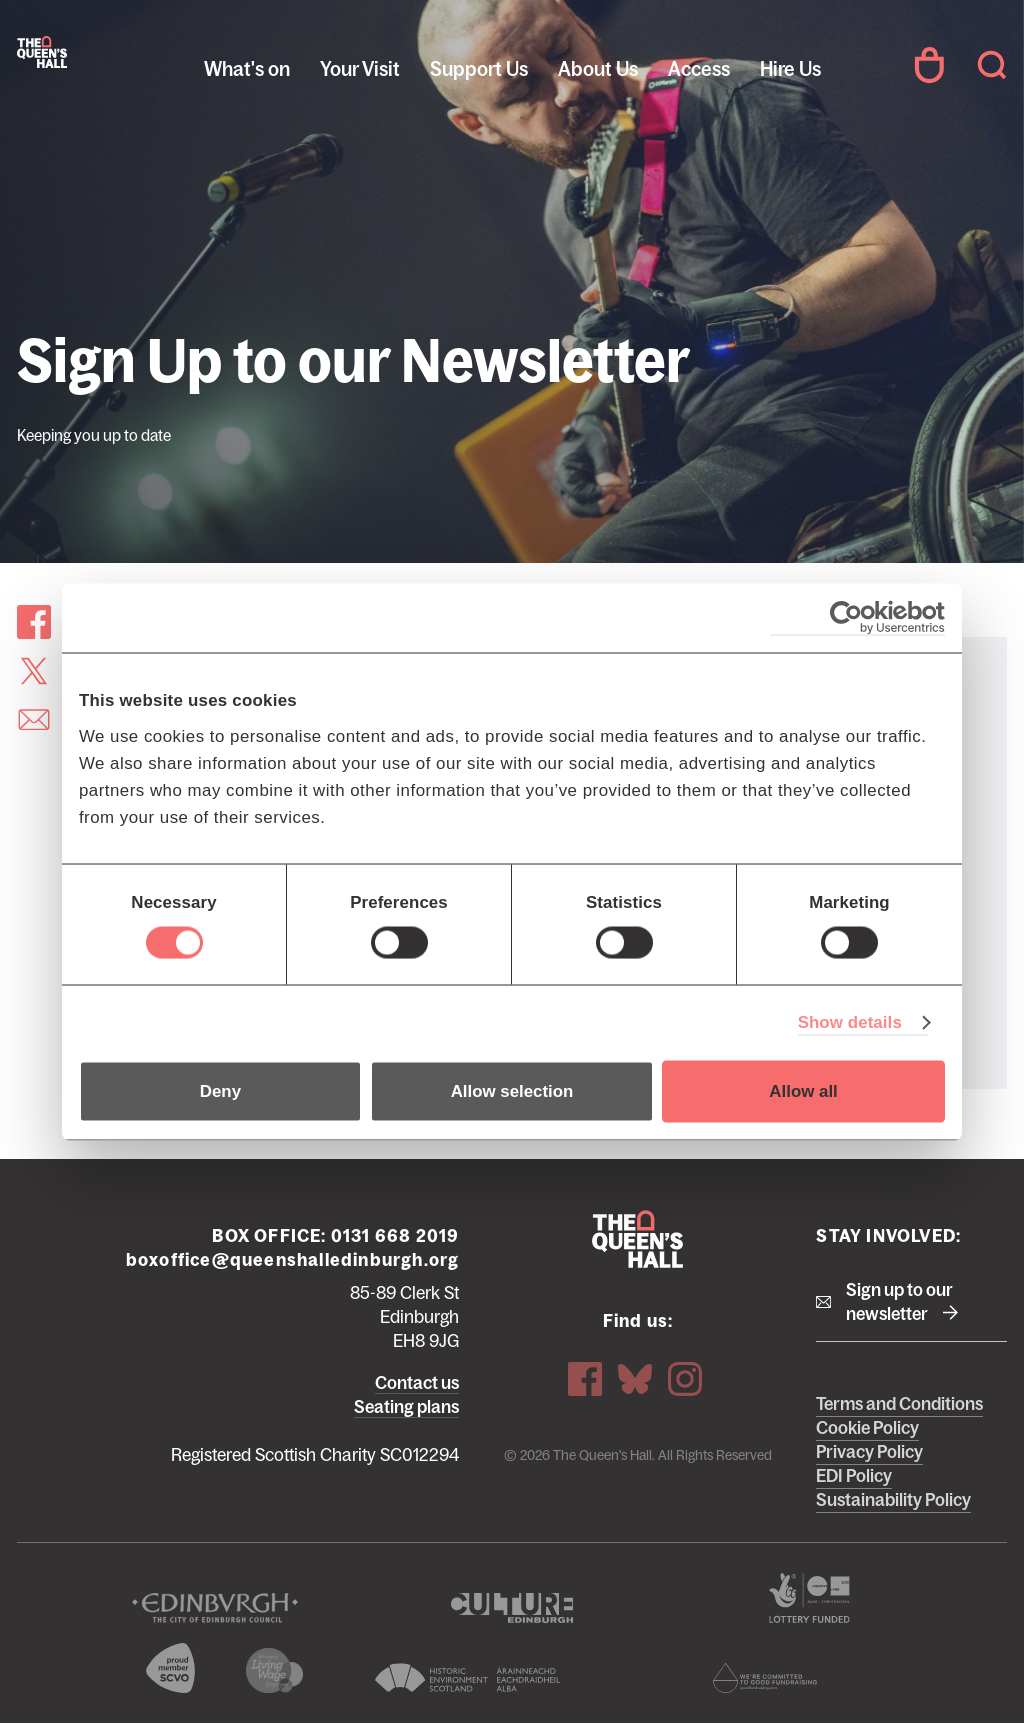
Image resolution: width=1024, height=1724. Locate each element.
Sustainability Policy (893, 1500)
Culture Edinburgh (511, 1608)
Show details (850, 1022)
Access (699, 69)
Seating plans (406, 1407)
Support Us (479, 69)
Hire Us (790, 69)
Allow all (803, 1091)
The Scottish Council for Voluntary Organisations (170, 1668)
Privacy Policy (869, 1452)
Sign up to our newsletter (899, 1302)
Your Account (929, 65)
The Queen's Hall (42, 52)
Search (992, 65)
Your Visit (360, 69)
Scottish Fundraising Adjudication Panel (764, 1678)
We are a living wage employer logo (274, 1670)
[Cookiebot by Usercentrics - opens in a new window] (857, 617)
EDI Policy (854, 1476)
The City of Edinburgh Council (214, 1608)
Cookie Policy (867, 1428)
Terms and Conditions (899, 1404)
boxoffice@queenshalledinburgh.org (293, 1260)
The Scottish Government (809, 1598)
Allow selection (512, 1091)
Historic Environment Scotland (467, 1678)
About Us (598, 69)
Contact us (417, 1383)
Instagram (685, 1379)
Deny (220, 1091)
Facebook (585, 1379)
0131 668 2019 (395, 1236)
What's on (247, 69)
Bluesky (635, 1379)
